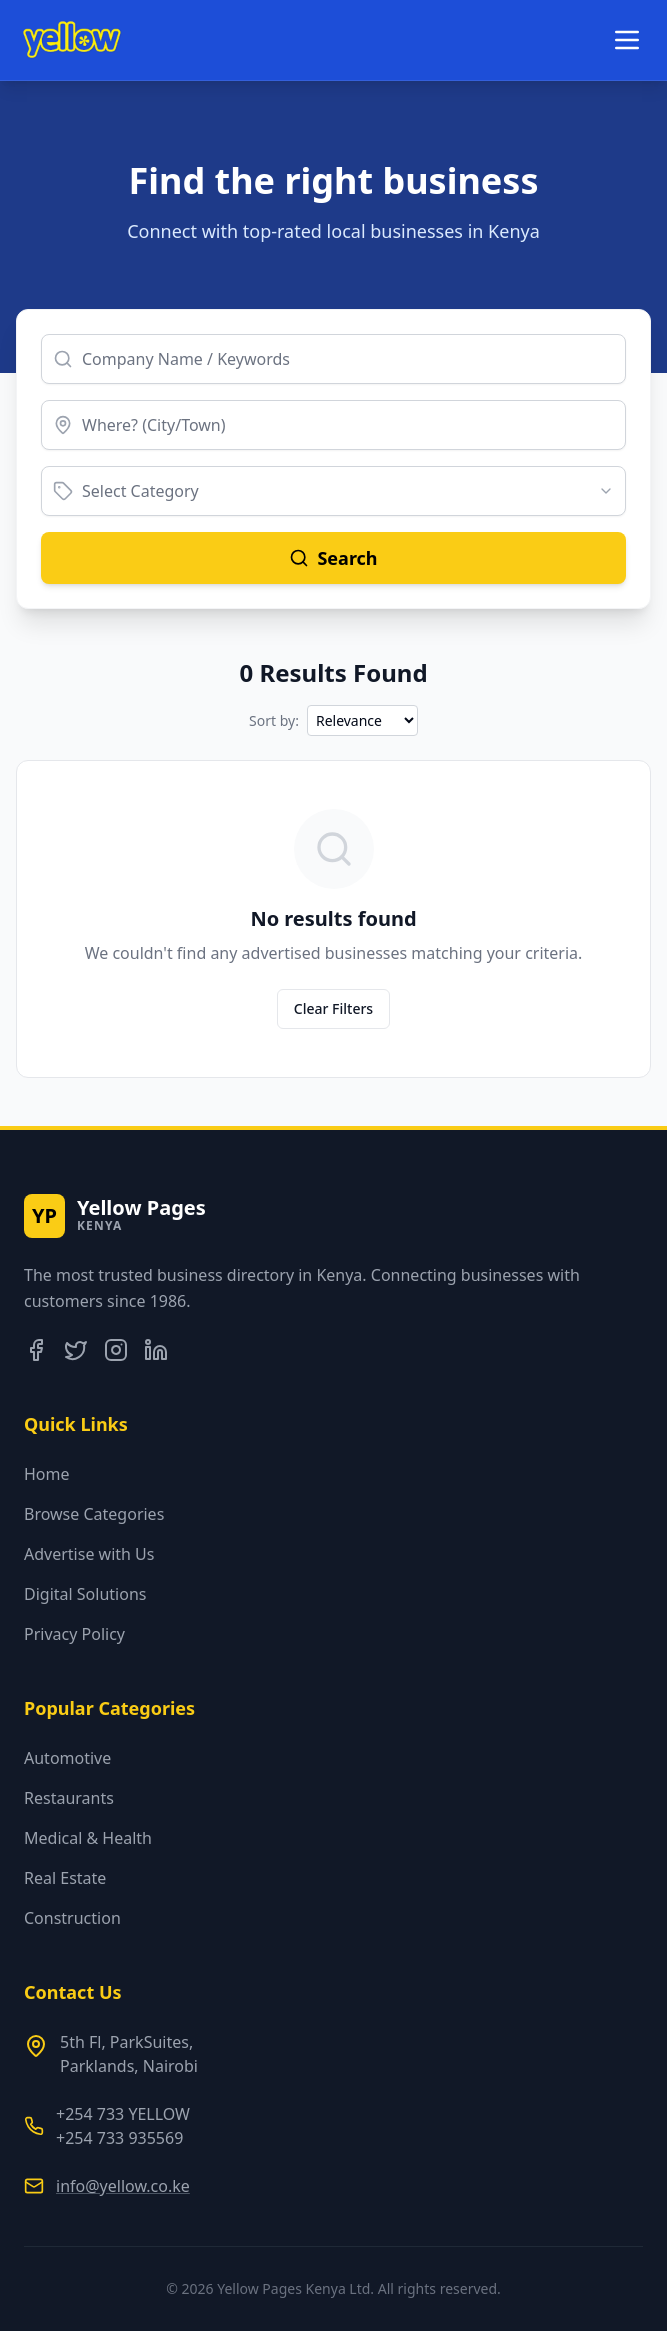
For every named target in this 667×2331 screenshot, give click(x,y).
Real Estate (65, 1878)
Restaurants (69, 1798)
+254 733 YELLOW (123, 2114)
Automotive (67, 1758)
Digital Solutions (85, 1594)
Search (333, 558)
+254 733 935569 (119, 2138)
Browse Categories (94, 1514)
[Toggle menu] (627, 40)
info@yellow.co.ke (123, 2186)
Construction (72, 1918)
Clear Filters (333, 1008)
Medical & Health (88, 1838)
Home (47, 1474)
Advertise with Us (89, 1554)
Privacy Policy (74, 1634)
